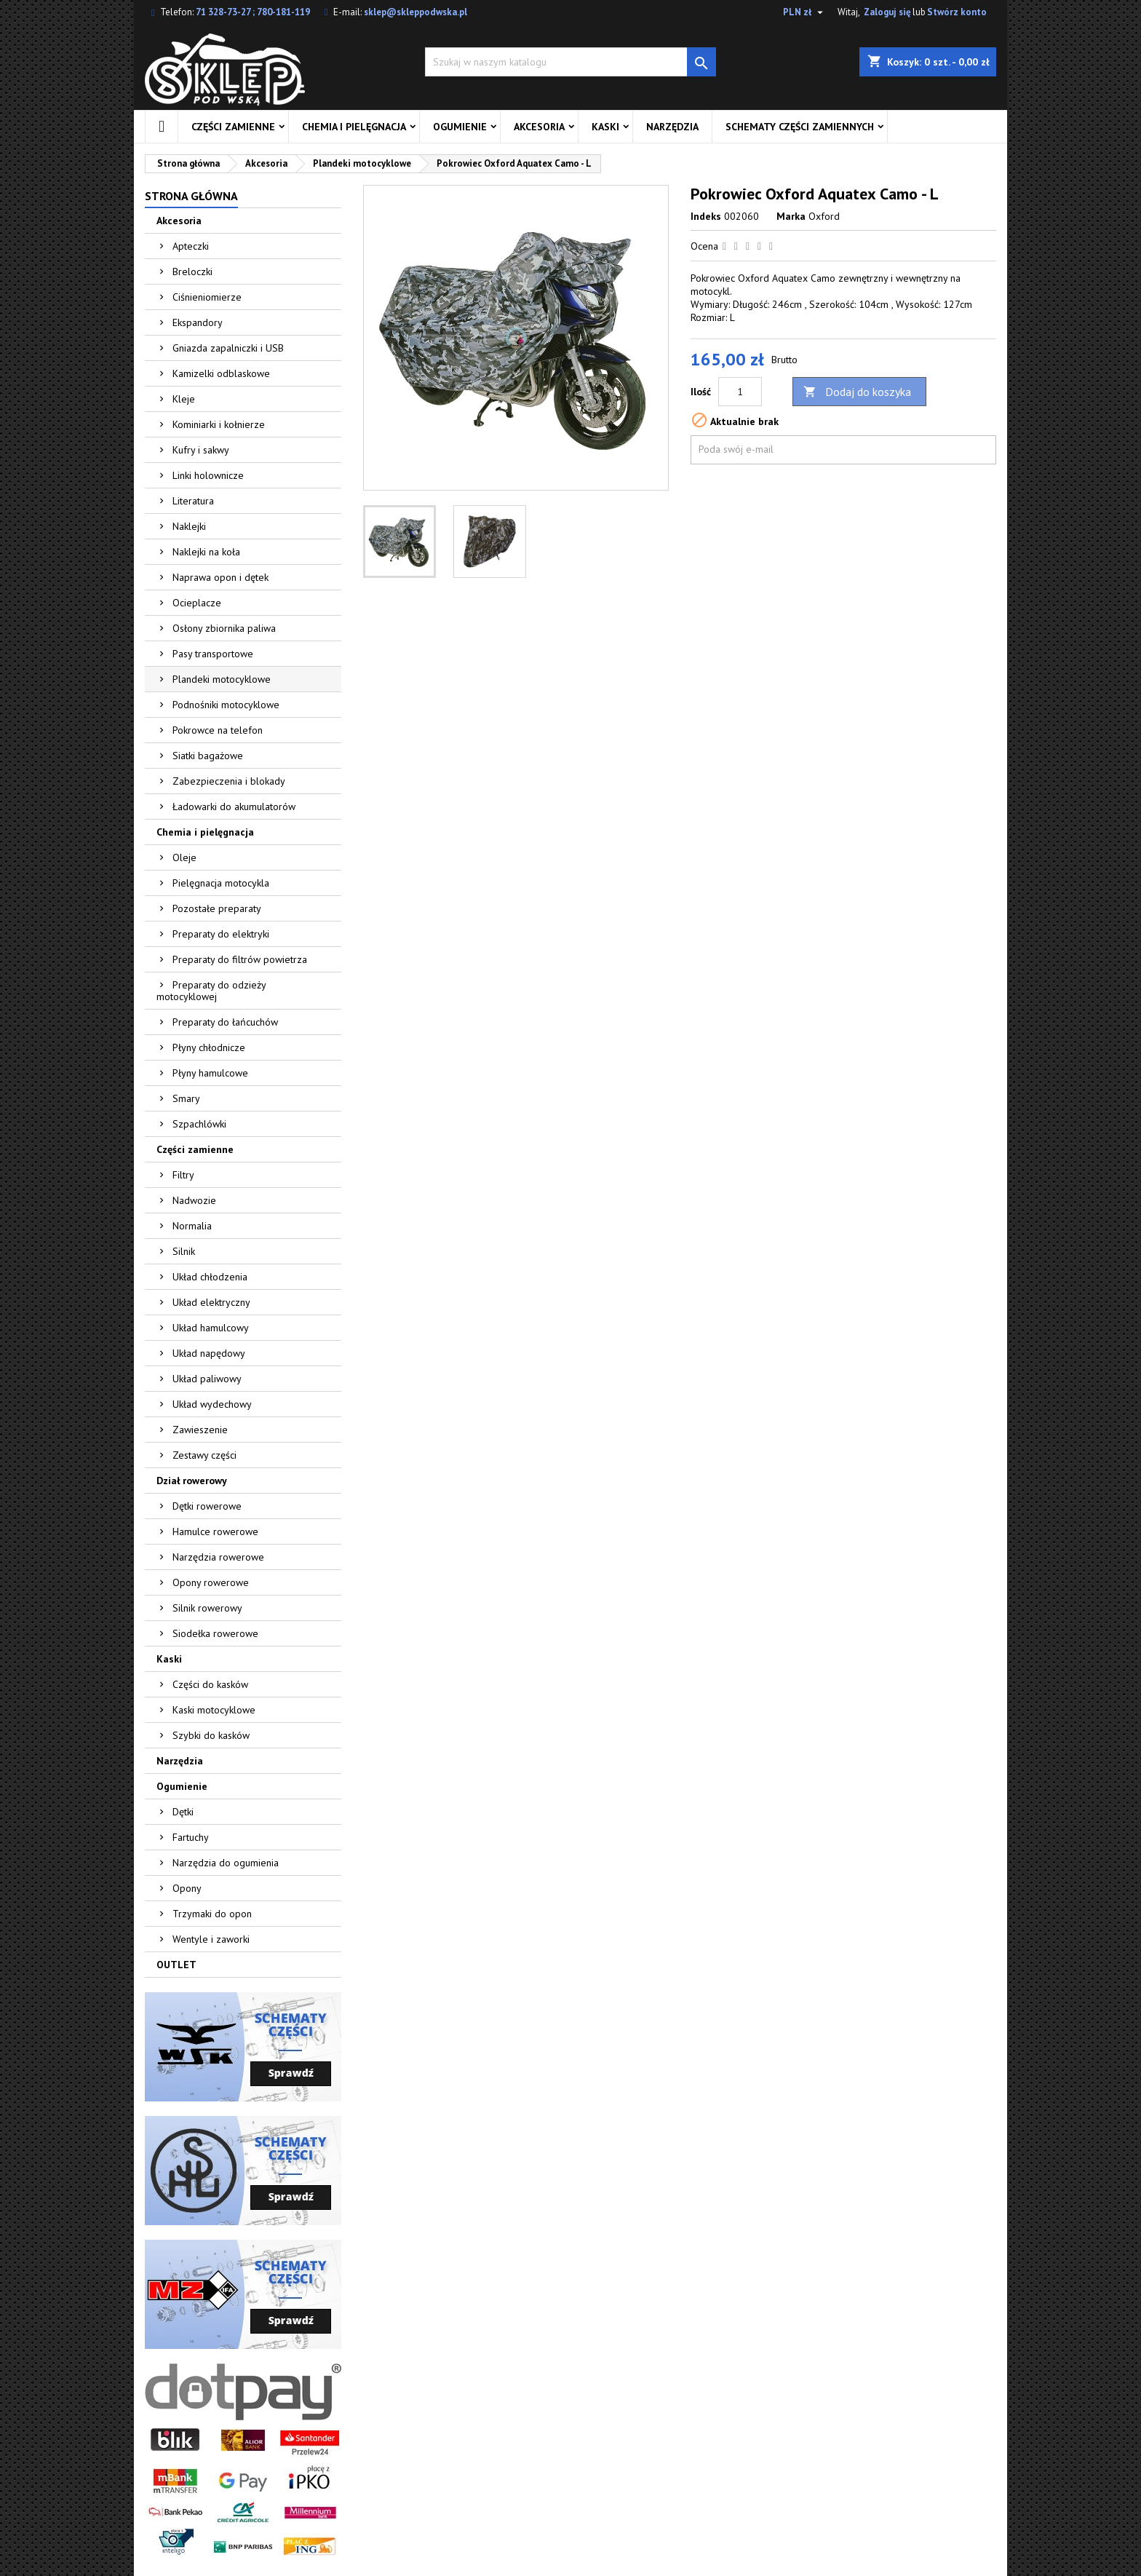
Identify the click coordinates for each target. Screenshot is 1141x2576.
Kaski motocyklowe (213, 1709)
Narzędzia (672, 126)
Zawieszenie (200, 1429)
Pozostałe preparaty (216, 908)
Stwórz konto (957, 12)
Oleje (184, 857)
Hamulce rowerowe (215, 1531)
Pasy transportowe (212, 653)
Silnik (183, 1251)
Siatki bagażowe (207, 755)
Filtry (183, 1174)
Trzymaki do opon (212, 1913)
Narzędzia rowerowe (218, 1557)
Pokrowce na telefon (217, 730)
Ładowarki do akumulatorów (233, 806)
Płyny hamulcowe (210, 1072)
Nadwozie (194, 1200)
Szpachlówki (199, 1123)
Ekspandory (197, 322)
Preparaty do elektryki (220, 933)
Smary (186, 1098)
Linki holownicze (208, 475)
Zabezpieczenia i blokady (228, 781)
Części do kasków (210, 1684)
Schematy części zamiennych (799, 126)
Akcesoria (539, 126)
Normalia (192, 1225)
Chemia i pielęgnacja (354, 126)
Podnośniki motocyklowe (225, 704)
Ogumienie (460, 126)
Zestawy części (204, 1455)
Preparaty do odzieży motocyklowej (211, 990)
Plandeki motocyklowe (221, 679)
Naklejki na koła (206, 551)
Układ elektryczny (211, 1302)
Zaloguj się (887, 12)
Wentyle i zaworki (211, 1939)
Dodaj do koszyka (857, 392)
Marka (791, 216)
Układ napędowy (208, 1353)
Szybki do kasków (211, 1735)
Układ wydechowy (212, 1404)
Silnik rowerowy (207, 1607)
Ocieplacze (196, 602)
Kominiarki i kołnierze (218, 424)
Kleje (183, 398)
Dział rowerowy (191, 1480)
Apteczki (190, 246)
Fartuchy (190, 1837)
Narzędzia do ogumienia (225, 1862)
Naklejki (189, 526)
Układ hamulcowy (210, 1327)
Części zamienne (233, 126)
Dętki (183, 1811)
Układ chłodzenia (209, 1276)
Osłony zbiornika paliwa (224, 628)
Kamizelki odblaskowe (221, 373)
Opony (187, 1888)
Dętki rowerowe (207, 1506)
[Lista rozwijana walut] (805, 12)
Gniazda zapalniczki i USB (228, 347)
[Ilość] (740, 391)
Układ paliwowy (207, 1378)
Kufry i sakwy (200, 449)
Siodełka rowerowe (215, 1633)
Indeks (706, 216)
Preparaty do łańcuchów (225, 1022)
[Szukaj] (570, 61)
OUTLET (176, 1964)
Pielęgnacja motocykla (220, 882)
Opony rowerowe (210, 1582)
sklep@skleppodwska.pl (415, 12)
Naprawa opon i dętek (220, 577)
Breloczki (192, 271)
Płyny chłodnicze (208, 1047)
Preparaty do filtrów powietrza (239, 959)
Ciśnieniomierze (207, 297)
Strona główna (191, 196)
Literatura (193, 500)
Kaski (605, 126)
